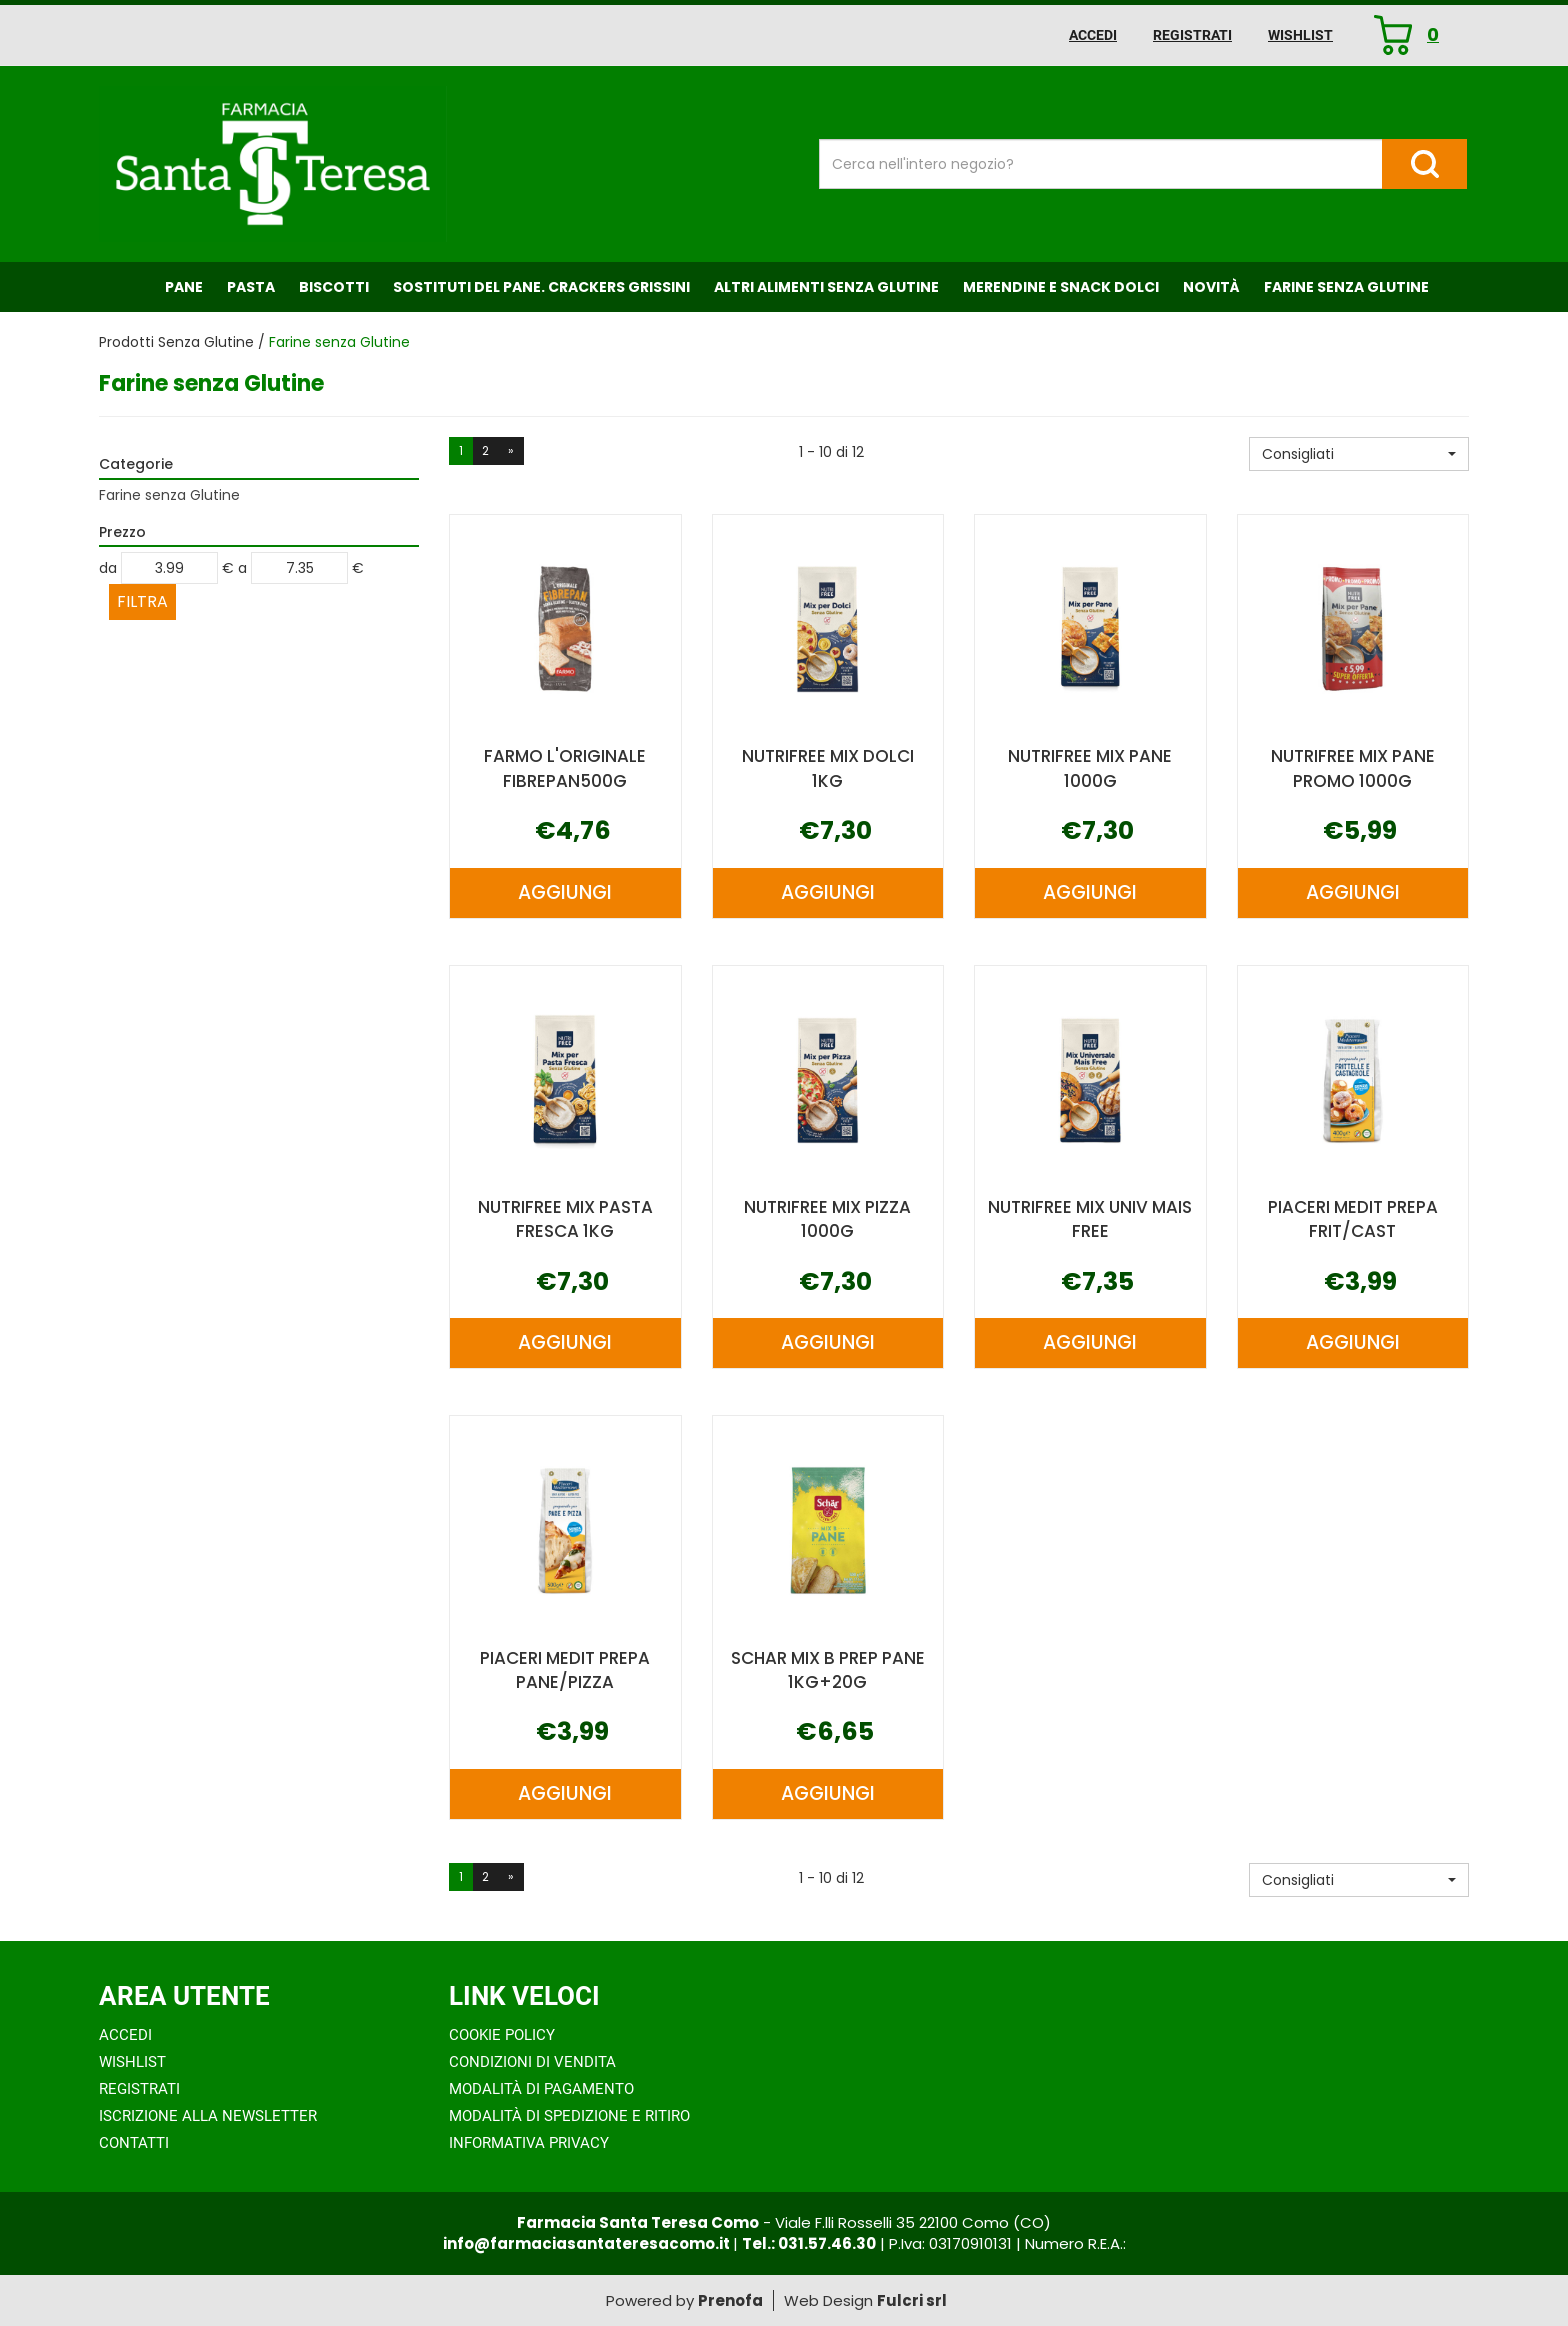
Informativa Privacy (529, 2143)
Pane (184, 287)
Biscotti (334, 287)
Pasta (251, 287)
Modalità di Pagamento (541, 2089)
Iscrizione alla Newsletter (208, 2116)
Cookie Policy (502, 2035)
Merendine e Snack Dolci (1061, 287)
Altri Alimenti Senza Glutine (826, 287)
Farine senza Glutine (1346, 287)
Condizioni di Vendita (532, 2062)
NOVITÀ (1211, 287)
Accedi (1093, 35)
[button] (1359, 454)
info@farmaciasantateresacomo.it (588, 2243)
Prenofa (730, 2300)
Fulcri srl (912, 2300)
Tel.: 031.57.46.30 (809, 2243)
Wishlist (1300, 35)
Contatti (134, 2143)
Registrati (1192, 35)
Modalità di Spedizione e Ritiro (569, 2116)
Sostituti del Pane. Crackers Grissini (541, 287)
